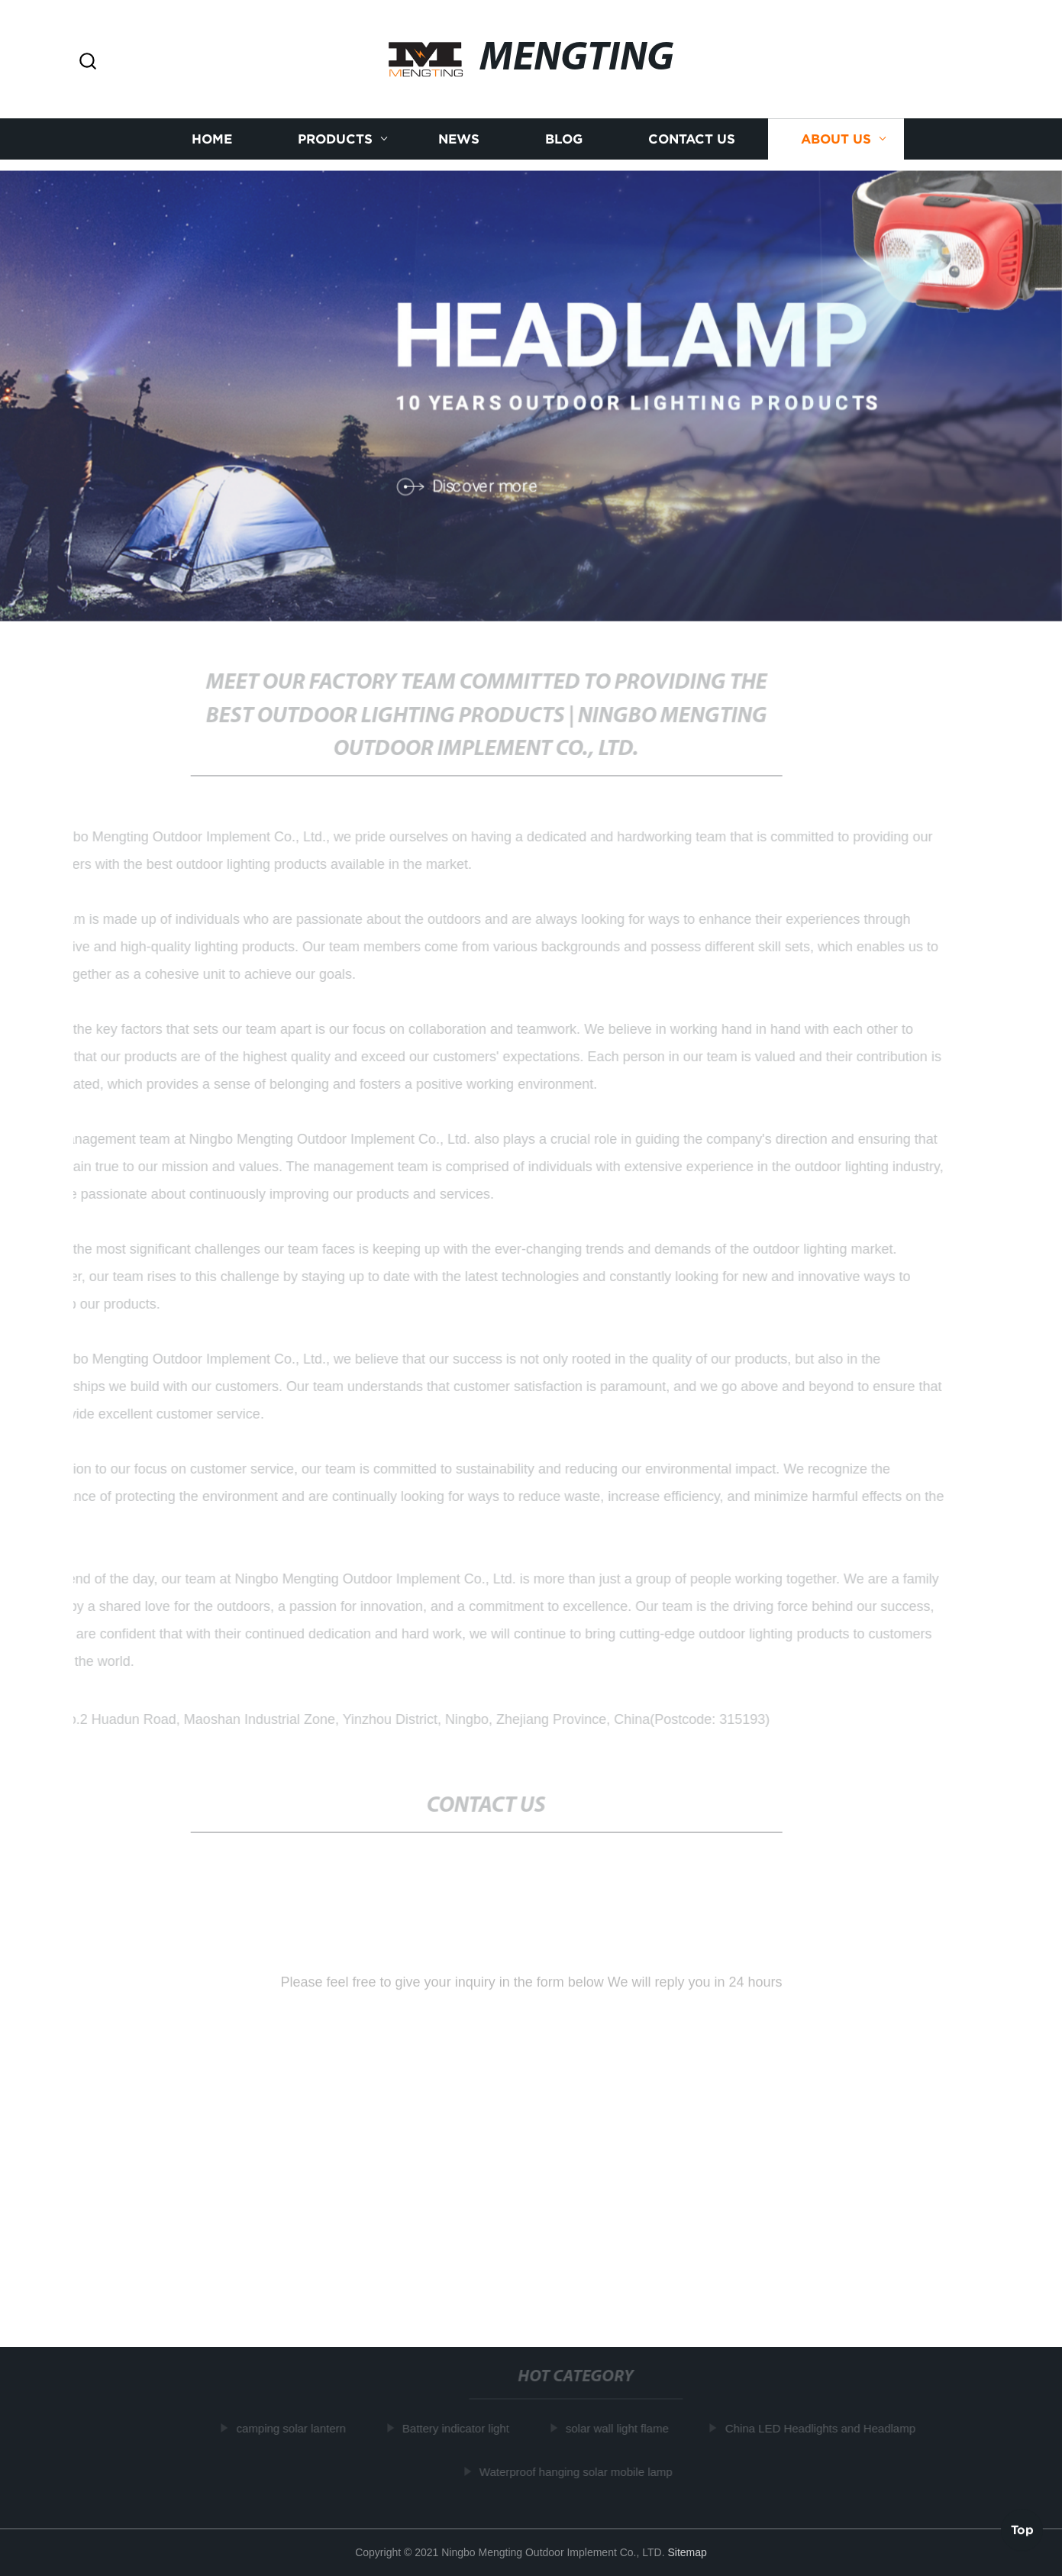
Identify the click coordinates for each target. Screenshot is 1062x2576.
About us (836, 138)
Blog (564, 138)
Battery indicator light (457, 2428)
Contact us (691, 138)
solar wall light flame (618, 2428)
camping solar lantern (292, 2428)
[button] (87, 62)
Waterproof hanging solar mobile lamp (577, 2471)
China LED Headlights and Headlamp (822, 2428)
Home (212, 138)
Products (335, 138)
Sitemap (686, 2552)
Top (1022, 2529)
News (458, 138)
